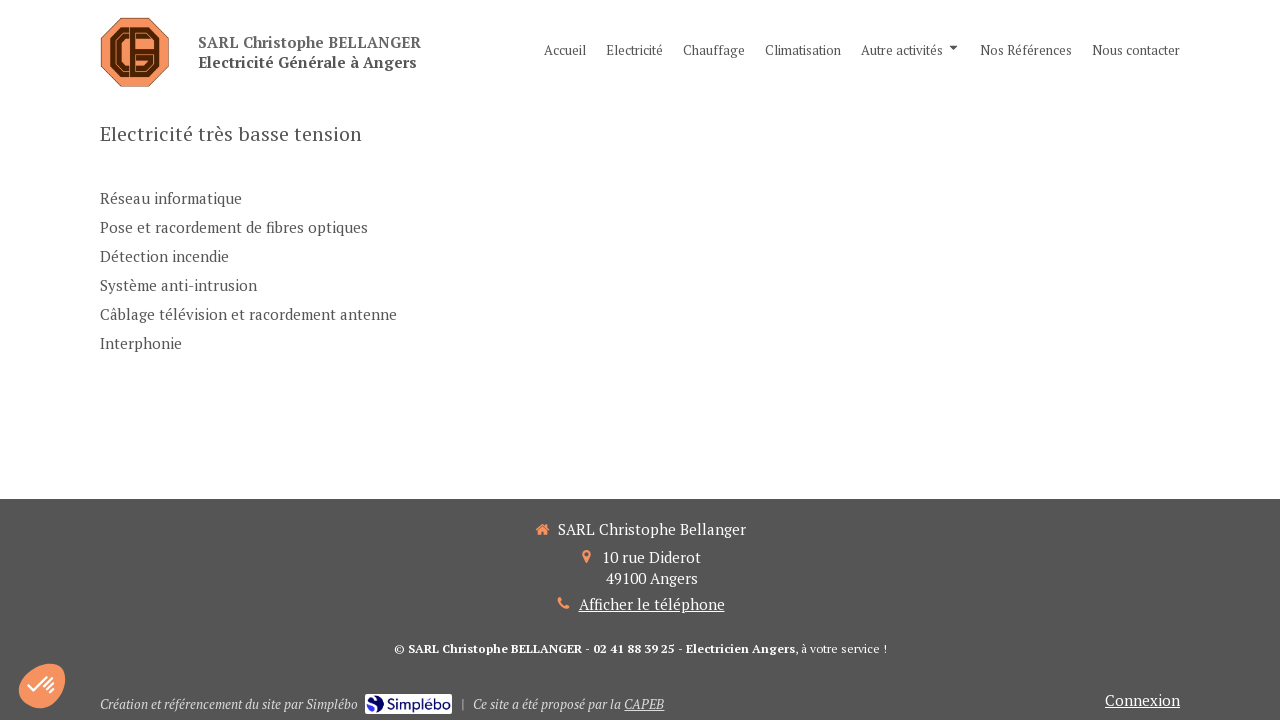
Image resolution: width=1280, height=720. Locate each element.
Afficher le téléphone (652, 604)
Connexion (1142, 700)
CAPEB (644, 704)
